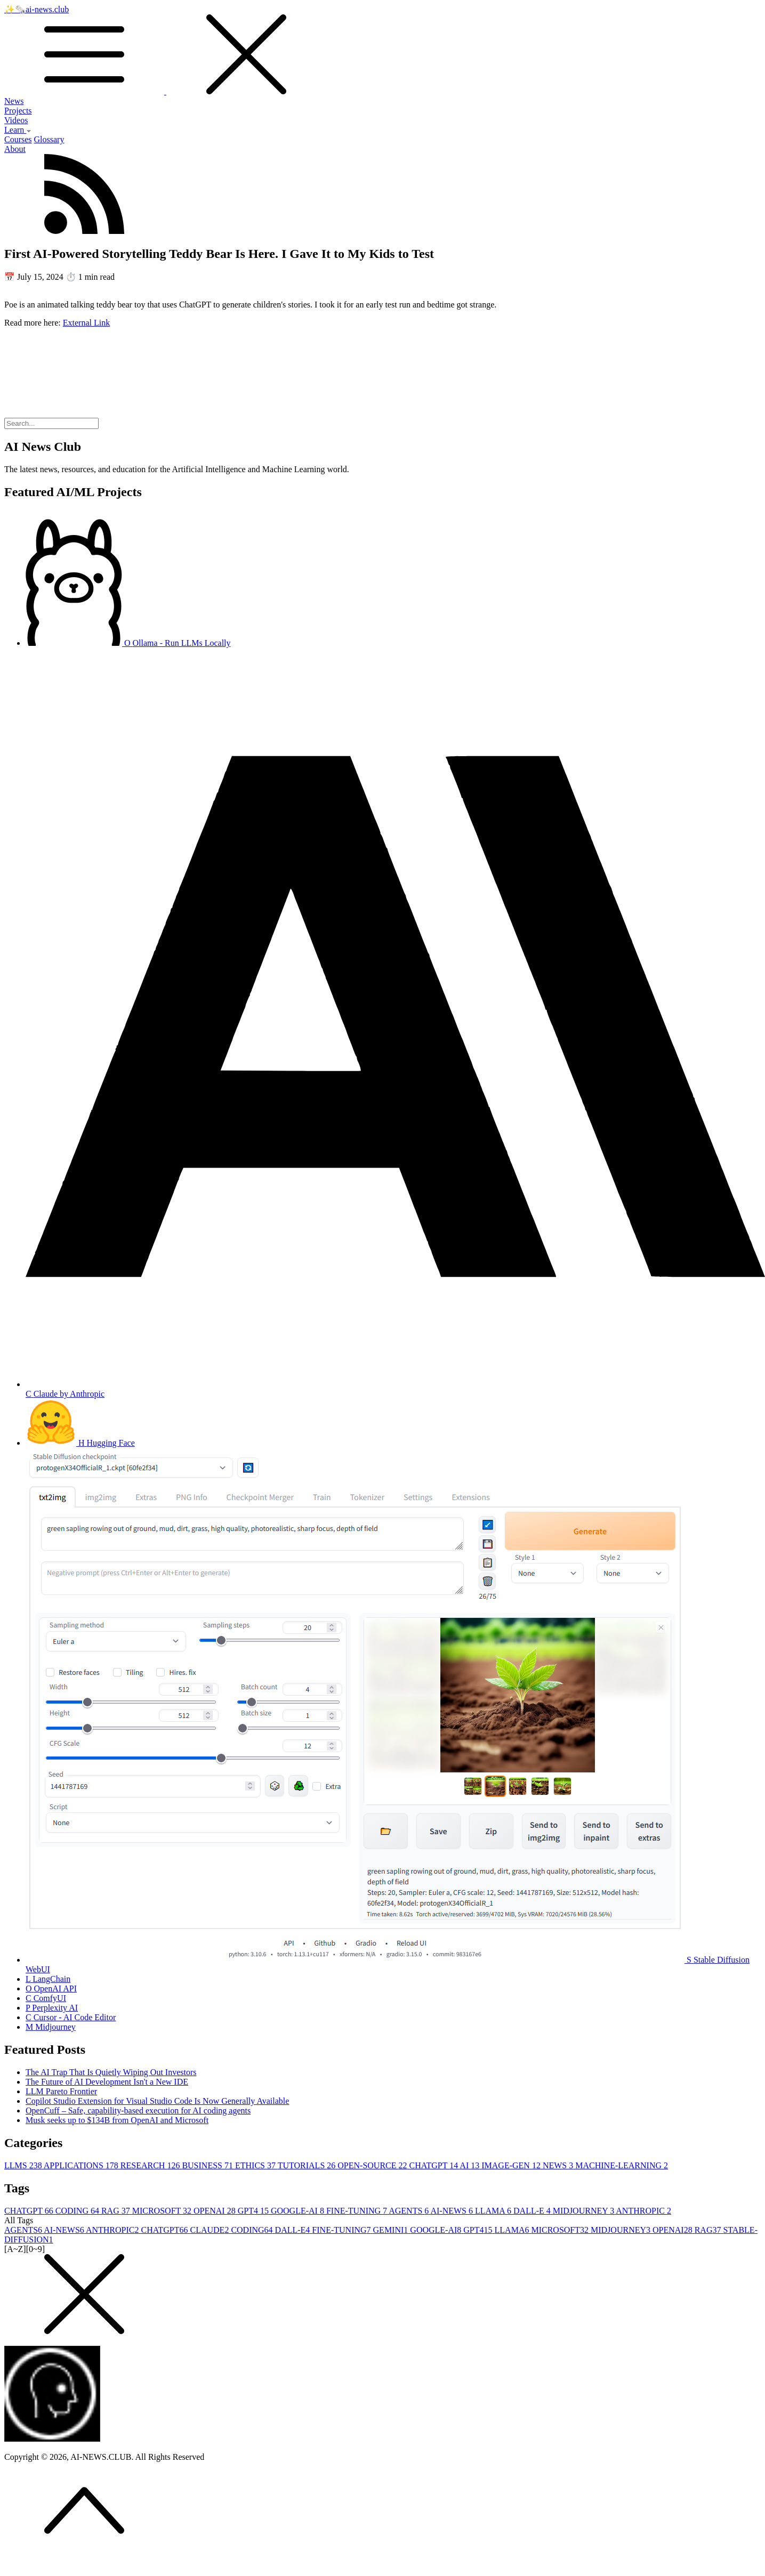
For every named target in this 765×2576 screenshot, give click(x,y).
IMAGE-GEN (512, 2165)
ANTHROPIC (643, 2210)
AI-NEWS (452, 2210)
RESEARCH (151, 2165)
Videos (16, 120)
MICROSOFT (163, 2210)
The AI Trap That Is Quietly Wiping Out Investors (111, 2072)
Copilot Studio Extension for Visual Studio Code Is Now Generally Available (157, 2100)
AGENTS (409, 2210)
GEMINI (391, 2229)
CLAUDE (210, 2229)
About (15, 148)
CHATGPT (434, 2165)
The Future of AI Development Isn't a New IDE (107, 2081)
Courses (18, 139)
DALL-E (533, 2210)
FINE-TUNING (357, 2210)
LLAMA (494, 2210)
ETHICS (256, 2165)
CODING (78, 2210)
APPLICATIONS (82, 2165)
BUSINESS (208, 2165)
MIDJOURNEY (584, 2210)
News (13, 101)
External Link (86, 322)
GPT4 (254, 2210)
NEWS (559, 2165)
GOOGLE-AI (298, 2210)
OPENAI (216, 2210)
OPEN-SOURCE (373, 2165)
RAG (116, 2210)
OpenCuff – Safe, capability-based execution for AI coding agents (138, 2110)
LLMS (24, 2165)
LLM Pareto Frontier (61, 2091)
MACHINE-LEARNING (621, 2165)
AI (470, 2165)
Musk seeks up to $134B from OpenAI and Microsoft (117, 2120)
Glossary (49, 139)
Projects (18, 110)
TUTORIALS (308, 2165)
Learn (17, 129)
